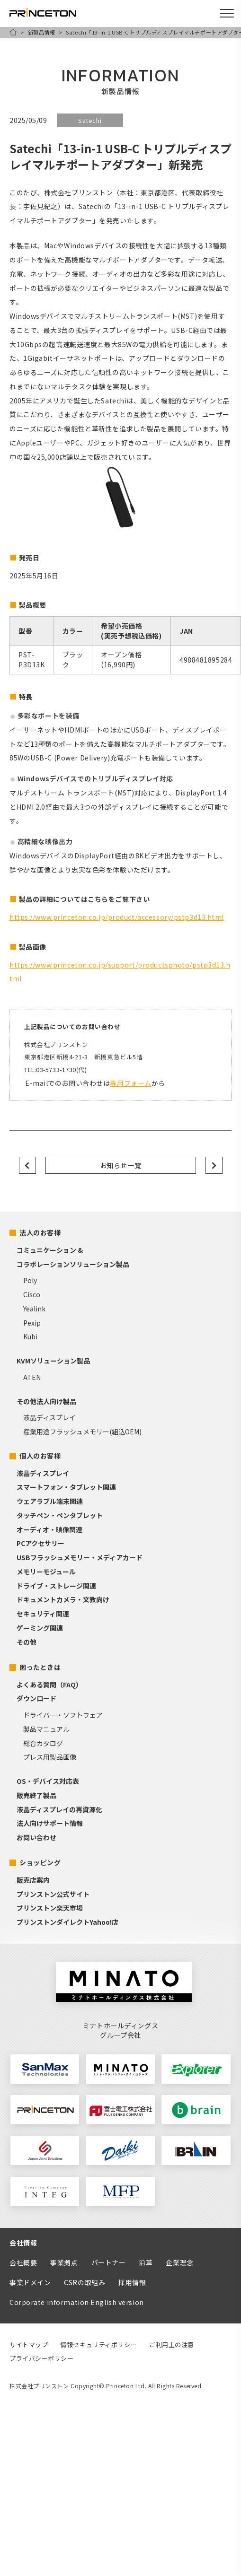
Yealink (34, 1308)
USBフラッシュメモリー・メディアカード (80, 1557)
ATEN (32, 1377)
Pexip (32, 1322)
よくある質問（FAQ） (49, 1684)
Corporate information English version (76, 2302)
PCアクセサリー (40, 1543)
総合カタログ (43, 1743)
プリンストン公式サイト (53, 1894)
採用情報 (132, 2282)
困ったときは (40, 1667)
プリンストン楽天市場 (50, 1907)
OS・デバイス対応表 (48, 1781)
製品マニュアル (46, 1729)
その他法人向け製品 (46, 1401)
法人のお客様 (40, 1232)
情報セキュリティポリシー (98, 2344)
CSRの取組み (84, 2282)
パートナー (108, 2262)
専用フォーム (130, 1083)
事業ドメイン (30, 2282)
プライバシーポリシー (41, 2358)
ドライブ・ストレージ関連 (56, 1585)
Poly (30, 1280)
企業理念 (179, 2262)
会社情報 (23, 2242)
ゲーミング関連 (40, 1628)
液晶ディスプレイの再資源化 (59, 1809)
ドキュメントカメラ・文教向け (63, 1599)
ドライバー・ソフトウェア (63, 1715)
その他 (26, 1642)
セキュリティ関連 (43, 1613)
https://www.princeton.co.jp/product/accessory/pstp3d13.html (116, 917)
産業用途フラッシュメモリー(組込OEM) (82, 1431)
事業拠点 (64, 2262)
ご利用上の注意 (171, 2344)
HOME (13, 32)
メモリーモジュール (46, 1571)
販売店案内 (33, 1880)
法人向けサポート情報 (50, 1823)
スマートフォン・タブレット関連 (66, 1487)
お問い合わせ (36, 1837)
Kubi (30, 1336)
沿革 (145, 2262)
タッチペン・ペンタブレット (60, 1515)
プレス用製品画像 (49, 1757)
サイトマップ (28, 2344)
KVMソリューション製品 (53, 1360)
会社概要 (23, 2262)
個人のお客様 (40, 1455)
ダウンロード (36, 1698)
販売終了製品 (36, 1795)
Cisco (31, 1294)
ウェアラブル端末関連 (50, 1501)
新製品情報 (41, 32)
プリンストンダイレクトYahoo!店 (67, 1922)
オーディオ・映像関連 (49, 1529)
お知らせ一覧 (120, 1165)
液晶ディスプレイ (49, 1417)
